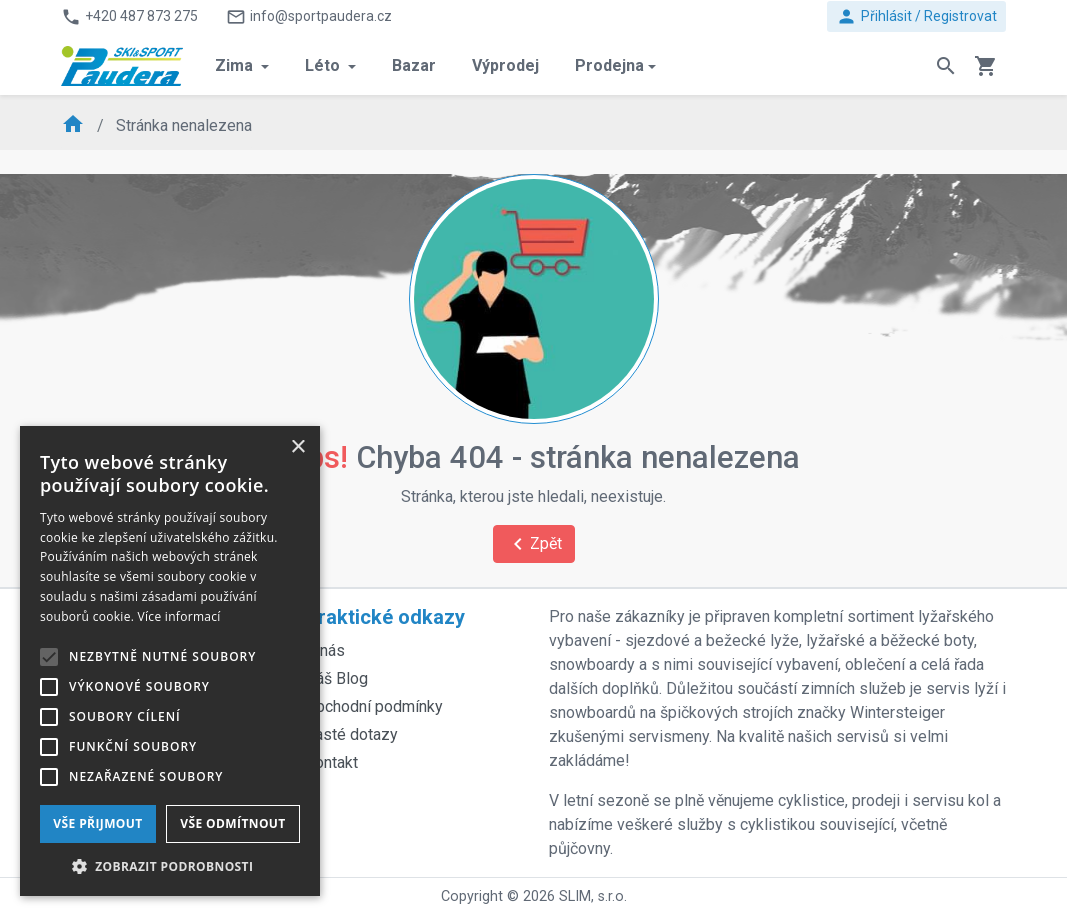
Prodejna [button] (609, 65)
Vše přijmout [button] (97, 823)
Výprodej (505, 65)
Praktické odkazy (385, 617)
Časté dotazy (351, 734)
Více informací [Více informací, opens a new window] (179, 616)
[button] (170, 866)
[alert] (170, 661)
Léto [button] (324, 65)
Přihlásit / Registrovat (916, 16)
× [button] (297, 447)
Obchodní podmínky (374, 706)
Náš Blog (336, 678)
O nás (325, 650)
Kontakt (331, 762)
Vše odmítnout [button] (232, 823)
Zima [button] (236, 65)
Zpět (534, 544)
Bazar (414, 65)
